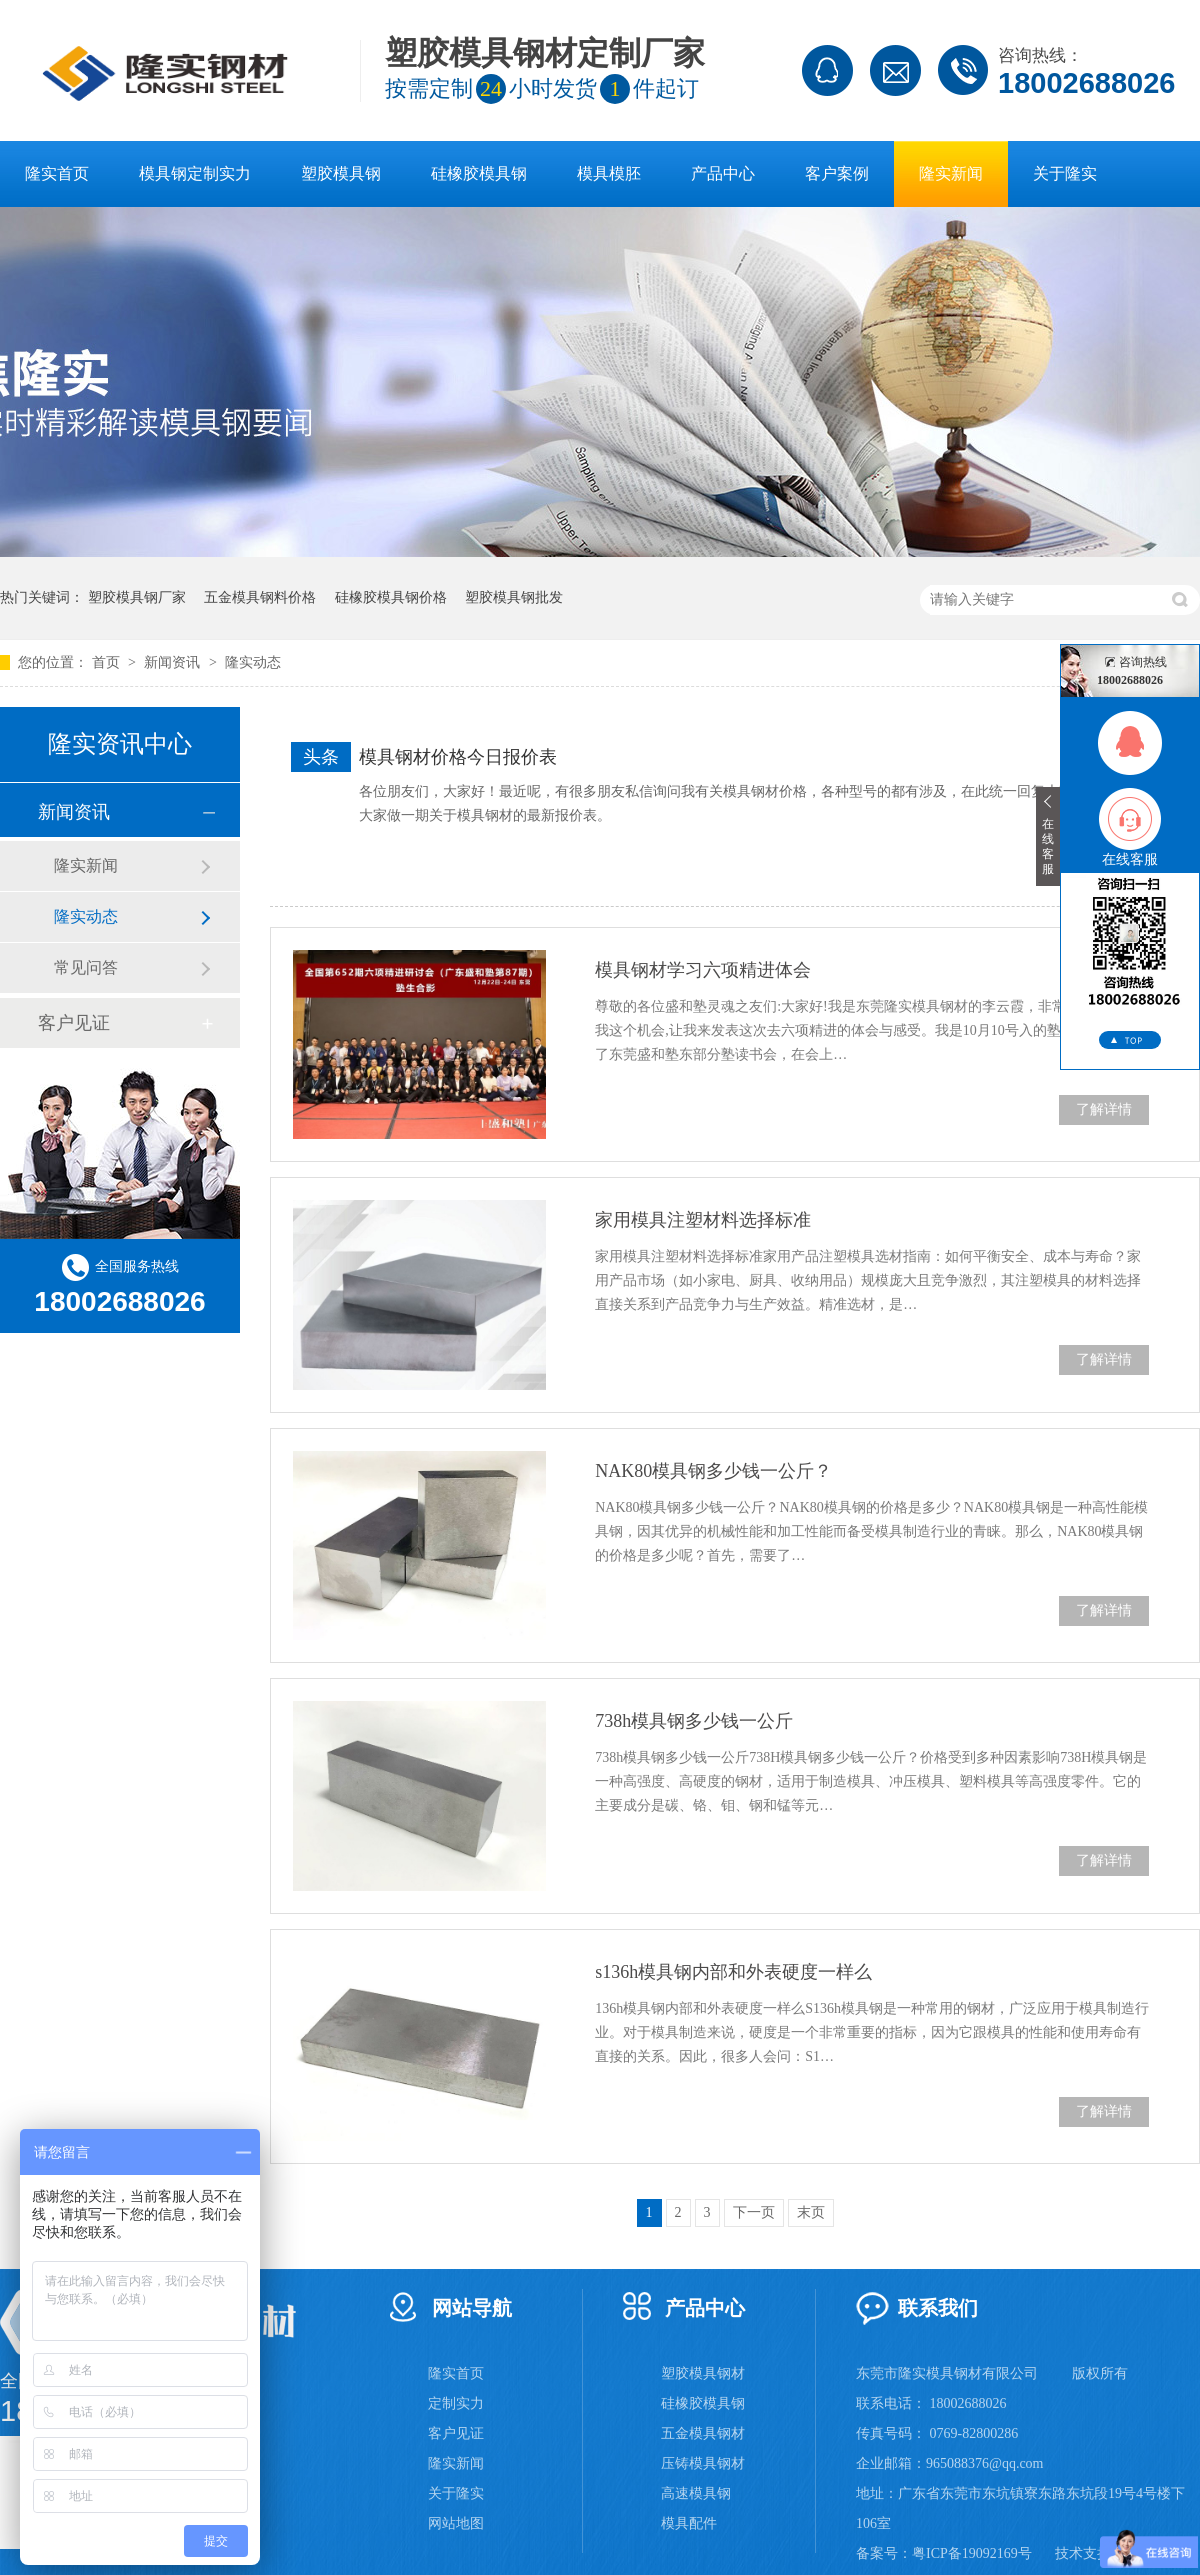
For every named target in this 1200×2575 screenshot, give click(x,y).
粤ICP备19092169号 (972, 2553)
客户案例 (837, 173)
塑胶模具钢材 (703, 2373)
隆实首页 (57, 173)
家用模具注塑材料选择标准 (703, 1220)
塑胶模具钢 (341, 173)
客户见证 (74, 1023)
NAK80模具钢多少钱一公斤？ (713, 1471)
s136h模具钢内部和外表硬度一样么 (733, 1972)
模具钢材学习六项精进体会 (703, 970)
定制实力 (456, 2403)
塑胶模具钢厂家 (137, 597)
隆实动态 (253, 662)
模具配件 (689, 2523)
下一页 (754, 2212)
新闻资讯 (174, 662)
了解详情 (1104, 1109)
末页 (811, 2212)
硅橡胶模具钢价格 (391, 597)
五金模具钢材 (703, 2433)
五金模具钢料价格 (260, 597)
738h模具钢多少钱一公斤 (694, 1721)
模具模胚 (609, 173)
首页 (108, 662)
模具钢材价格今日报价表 (458, 757)
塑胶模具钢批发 (514, 597)
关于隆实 (1065, 173)
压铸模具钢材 (703, 2463)
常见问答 (86, 967)
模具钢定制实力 (195, 173)
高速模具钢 (696, 2493)
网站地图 (456, 2523)
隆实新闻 (951, 173)
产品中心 (723, 173)
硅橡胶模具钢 (479, 173)
